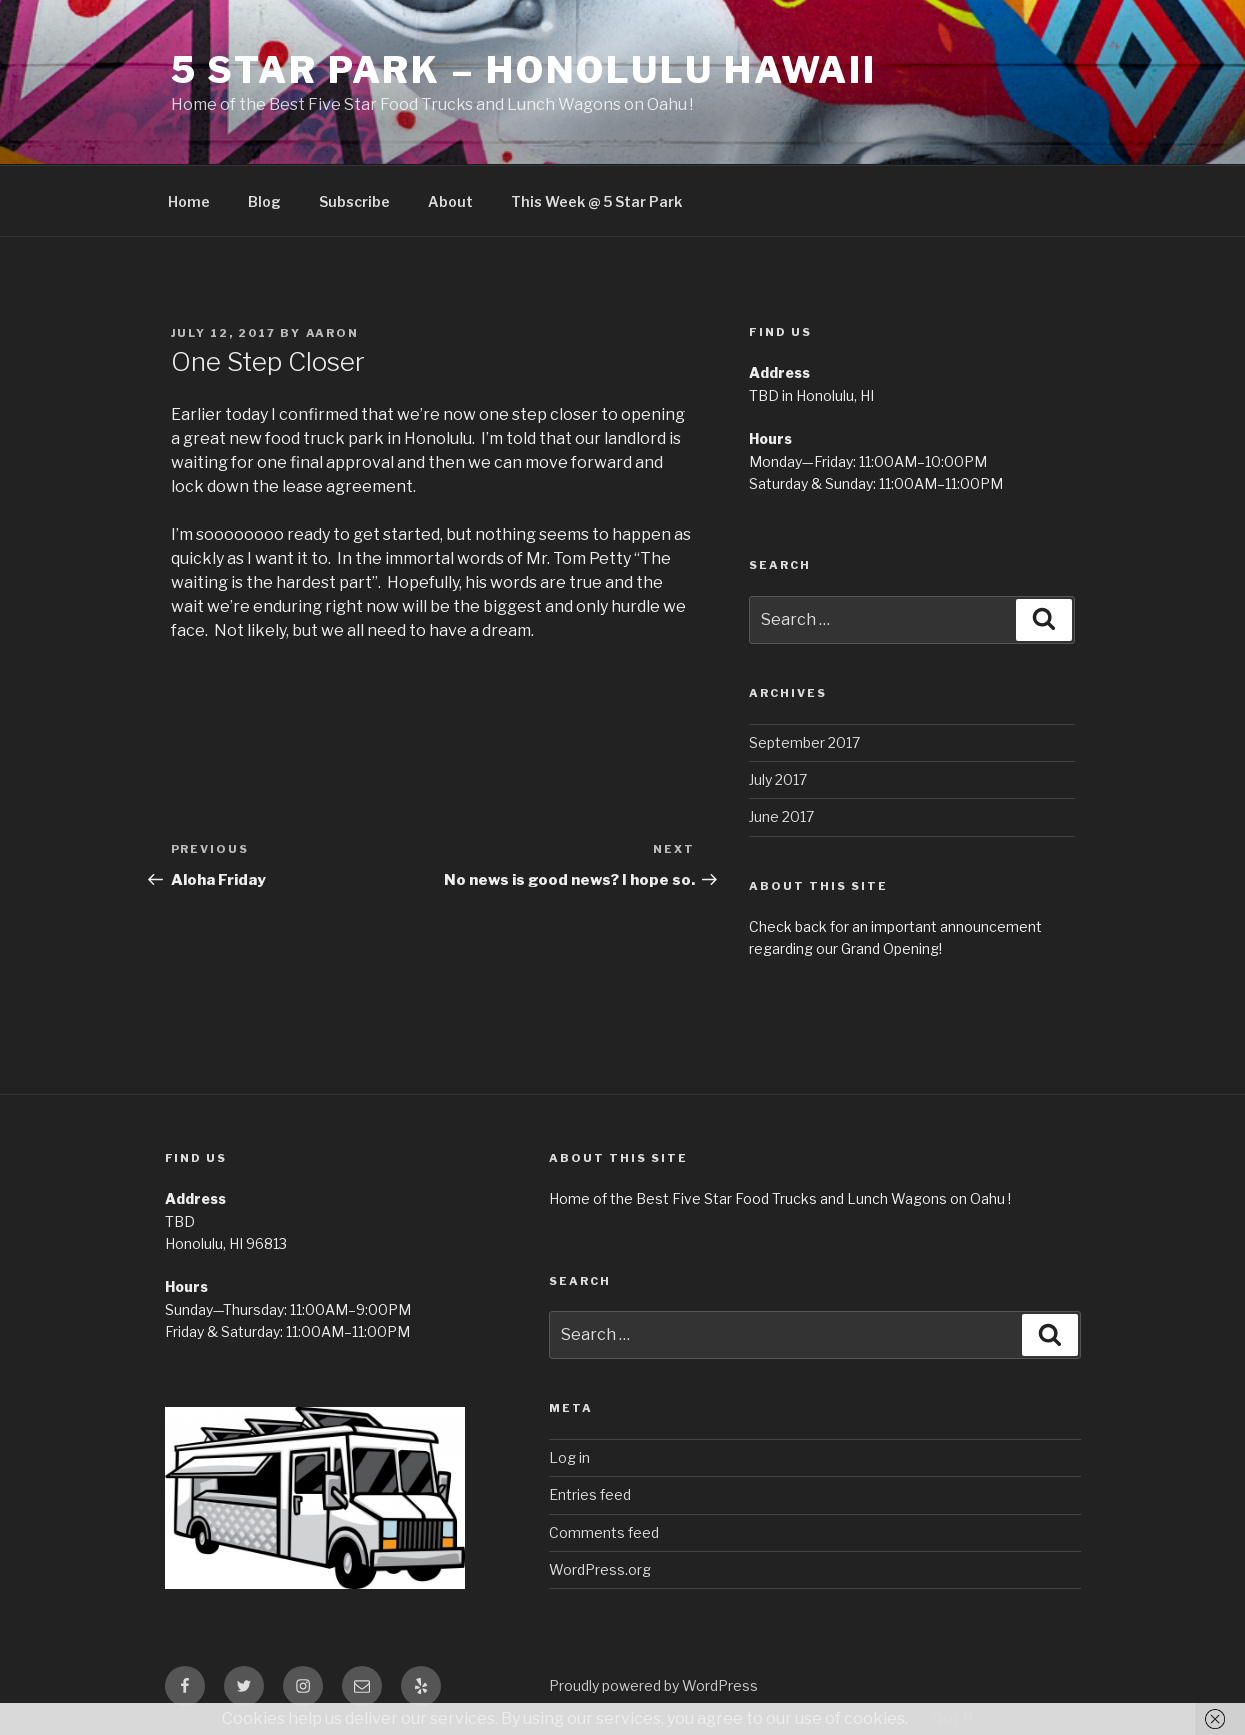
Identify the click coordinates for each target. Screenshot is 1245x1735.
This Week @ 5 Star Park (596, 201)
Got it (953, 1718)
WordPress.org (600, 1569)
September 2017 (804, 742)
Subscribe (354, 201)
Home (189, 201)
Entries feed (590, 1494)
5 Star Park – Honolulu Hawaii (524, 70)
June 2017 (781, 816)
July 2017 (778, 779)
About (450, 201)
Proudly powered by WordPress (653, 1685)
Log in (569, 1457)
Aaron (333, 333)
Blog (264, 201)
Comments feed (604, 1532)
